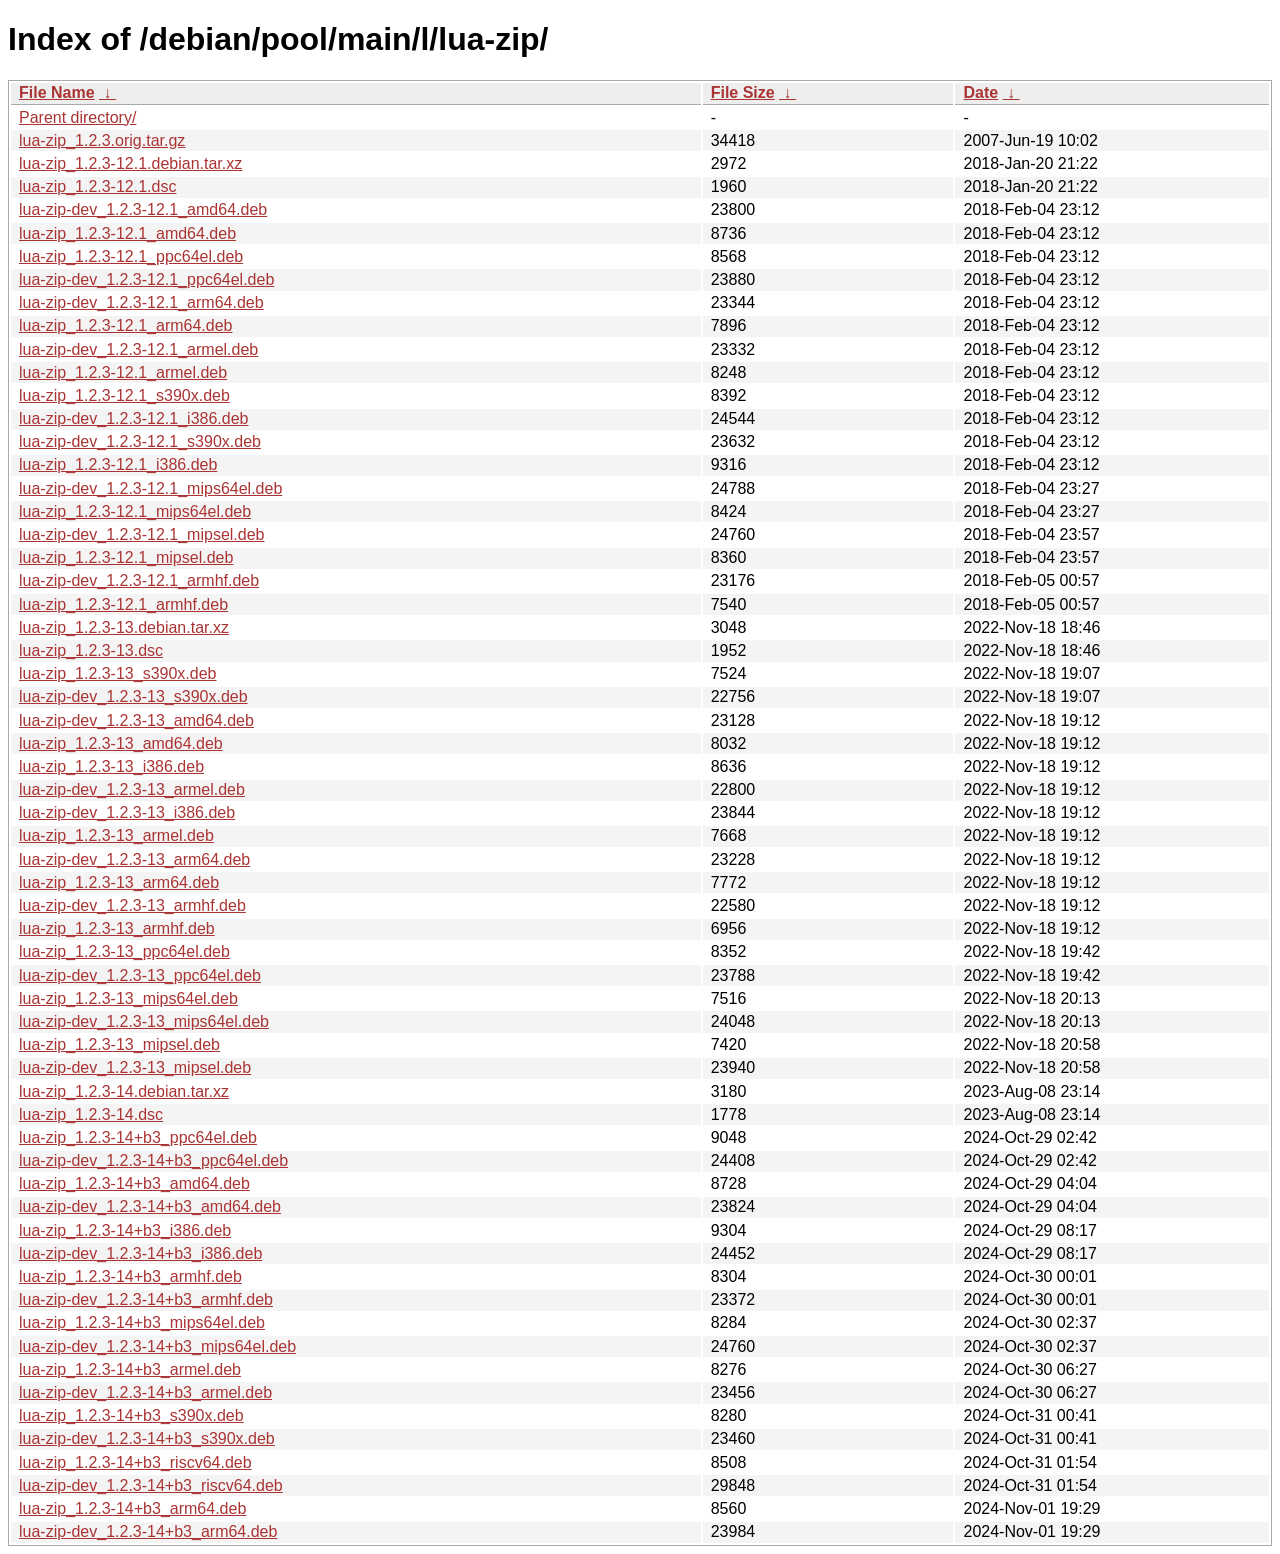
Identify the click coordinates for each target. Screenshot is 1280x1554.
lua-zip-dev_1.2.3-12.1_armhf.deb (139, 580)
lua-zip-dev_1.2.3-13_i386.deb (127, 812)
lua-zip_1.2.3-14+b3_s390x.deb (131, 1415)
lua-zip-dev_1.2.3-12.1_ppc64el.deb (146, 279)
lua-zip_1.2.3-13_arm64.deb (119, 882)
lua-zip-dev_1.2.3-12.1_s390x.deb (140, 441)
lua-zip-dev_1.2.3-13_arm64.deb (134, 859)
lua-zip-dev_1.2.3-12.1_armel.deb (138, 349)
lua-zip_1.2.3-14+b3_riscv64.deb (135, 1462)
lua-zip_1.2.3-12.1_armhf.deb (123, 604)
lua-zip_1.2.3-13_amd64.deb (121, 743)
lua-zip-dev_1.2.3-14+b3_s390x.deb (147, 1438)
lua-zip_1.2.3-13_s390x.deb (117, 673)
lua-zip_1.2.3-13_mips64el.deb (128, 998)
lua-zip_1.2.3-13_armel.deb (116, 835)
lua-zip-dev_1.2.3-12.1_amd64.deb (143, 209)
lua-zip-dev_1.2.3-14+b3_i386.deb (140, 1253)
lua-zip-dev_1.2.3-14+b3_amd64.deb (150, 1206)
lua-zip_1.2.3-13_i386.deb (111, 766)
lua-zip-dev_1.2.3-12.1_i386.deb (134, 418)
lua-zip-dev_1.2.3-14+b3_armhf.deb (146, 1299)
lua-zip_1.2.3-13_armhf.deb (117, 928)
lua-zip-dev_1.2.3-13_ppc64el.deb (140, 975)
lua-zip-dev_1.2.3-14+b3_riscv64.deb (151, 1485)
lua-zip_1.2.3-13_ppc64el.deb (124, 951)
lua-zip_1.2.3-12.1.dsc (97, 186)
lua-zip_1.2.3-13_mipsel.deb (119, 1044)
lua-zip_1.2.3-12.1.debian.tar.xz (130, 163)
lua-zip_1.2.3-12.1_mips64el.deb (135, 511)
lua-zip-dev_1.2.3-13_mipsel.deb (135, 1067)
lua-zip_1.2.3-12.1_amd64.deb (127, 233)
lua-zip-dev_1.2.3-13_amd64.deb (136, 720)
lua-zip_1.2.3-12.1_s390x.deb (124, 395)
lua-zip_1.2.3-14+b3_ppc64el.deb (138, 1137)
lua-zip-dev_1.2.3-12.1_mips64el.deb (150, 488)
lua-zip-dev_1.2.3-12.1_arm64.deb (141, 302)
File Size (743, 92)
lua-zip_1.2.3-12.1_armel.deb (123, 372)
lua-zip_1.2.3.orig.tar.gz (102, 140)
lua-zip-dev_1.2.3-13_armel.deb (132, 789)
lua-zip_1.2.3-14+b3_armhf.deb (130, 1276)
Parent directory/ (77, 117)
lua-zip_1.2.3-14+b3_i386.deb (125, 1230)
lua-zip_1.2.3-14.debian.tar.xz (124, 1091)
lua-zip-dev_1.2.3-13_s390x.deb (133, 696)
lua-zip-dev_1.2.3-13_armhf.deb (132, 905)
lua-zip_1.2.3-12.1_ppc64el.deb (131, 256)
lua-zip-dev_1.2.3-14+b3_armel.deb (145, 1392)
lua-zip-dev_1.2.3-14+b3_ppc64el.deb (153, 1160)
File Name (57, 92)
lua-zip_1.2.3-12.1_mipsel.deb (126, 557)
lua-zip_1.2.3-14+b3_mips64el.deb (142, 1322)
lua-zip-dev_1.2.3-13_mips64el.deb (144, 1021)
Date (980, 92)
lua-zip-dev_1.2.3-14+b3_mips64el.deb (157, 1346)
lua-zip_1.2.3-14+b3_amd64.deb (134, 1183)
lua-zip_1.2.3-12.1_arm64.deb (125, 325)
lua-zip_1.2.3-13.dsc (91, 650)
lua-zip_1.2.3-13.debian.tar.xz (124, 627)
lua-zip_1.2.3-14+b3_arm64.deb (132, 1508)
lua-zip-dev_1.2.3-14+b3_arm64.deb (148, 1531)
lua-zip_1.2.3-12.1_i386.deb (118, 464)
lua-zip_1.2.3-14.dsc (91, 1114)
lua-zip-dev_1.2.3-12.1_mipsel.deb (141, 534)
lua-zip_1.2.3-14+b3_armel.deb (130, 1369)
